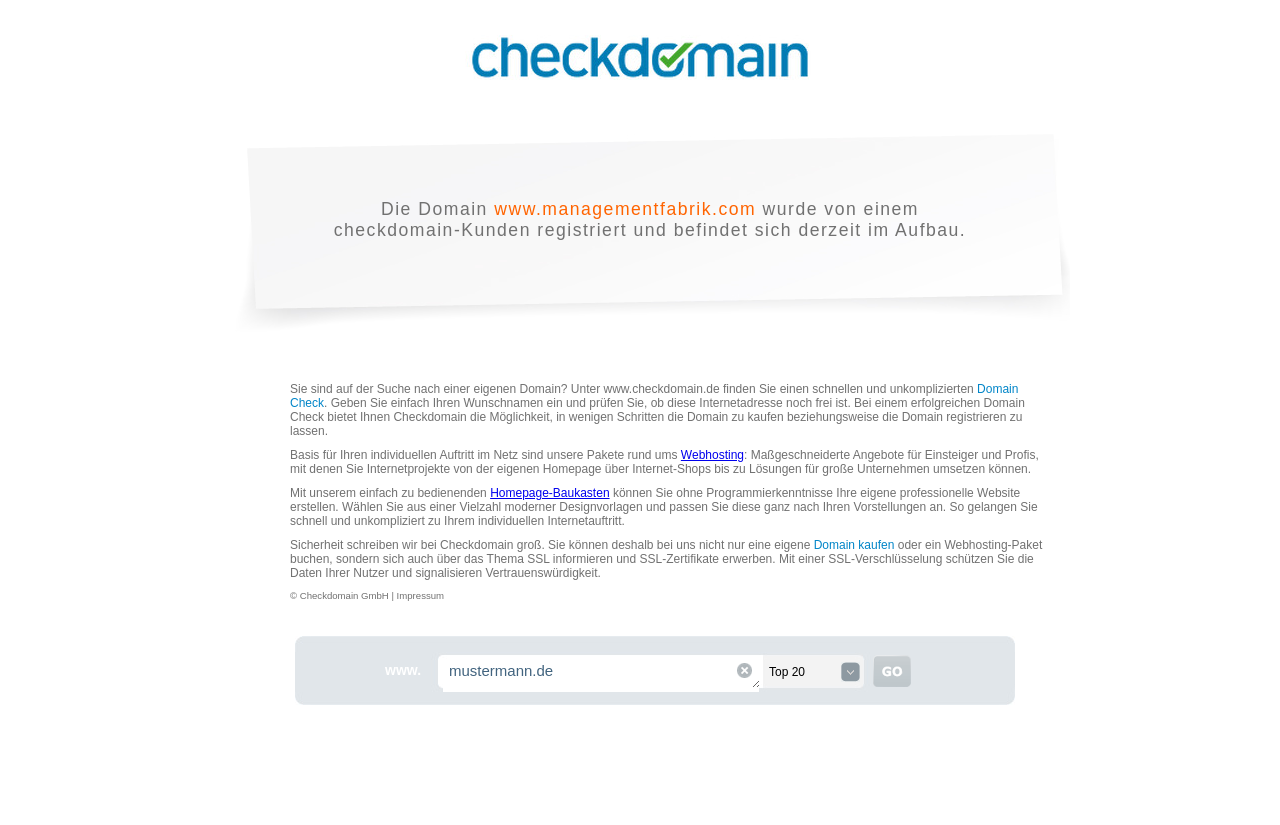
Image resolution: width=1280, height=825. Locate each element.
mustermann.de (602, 673)
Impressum (420, 595)
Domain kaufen (854, 545)
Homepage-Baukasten (549, 493)
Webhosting (712, 455)
